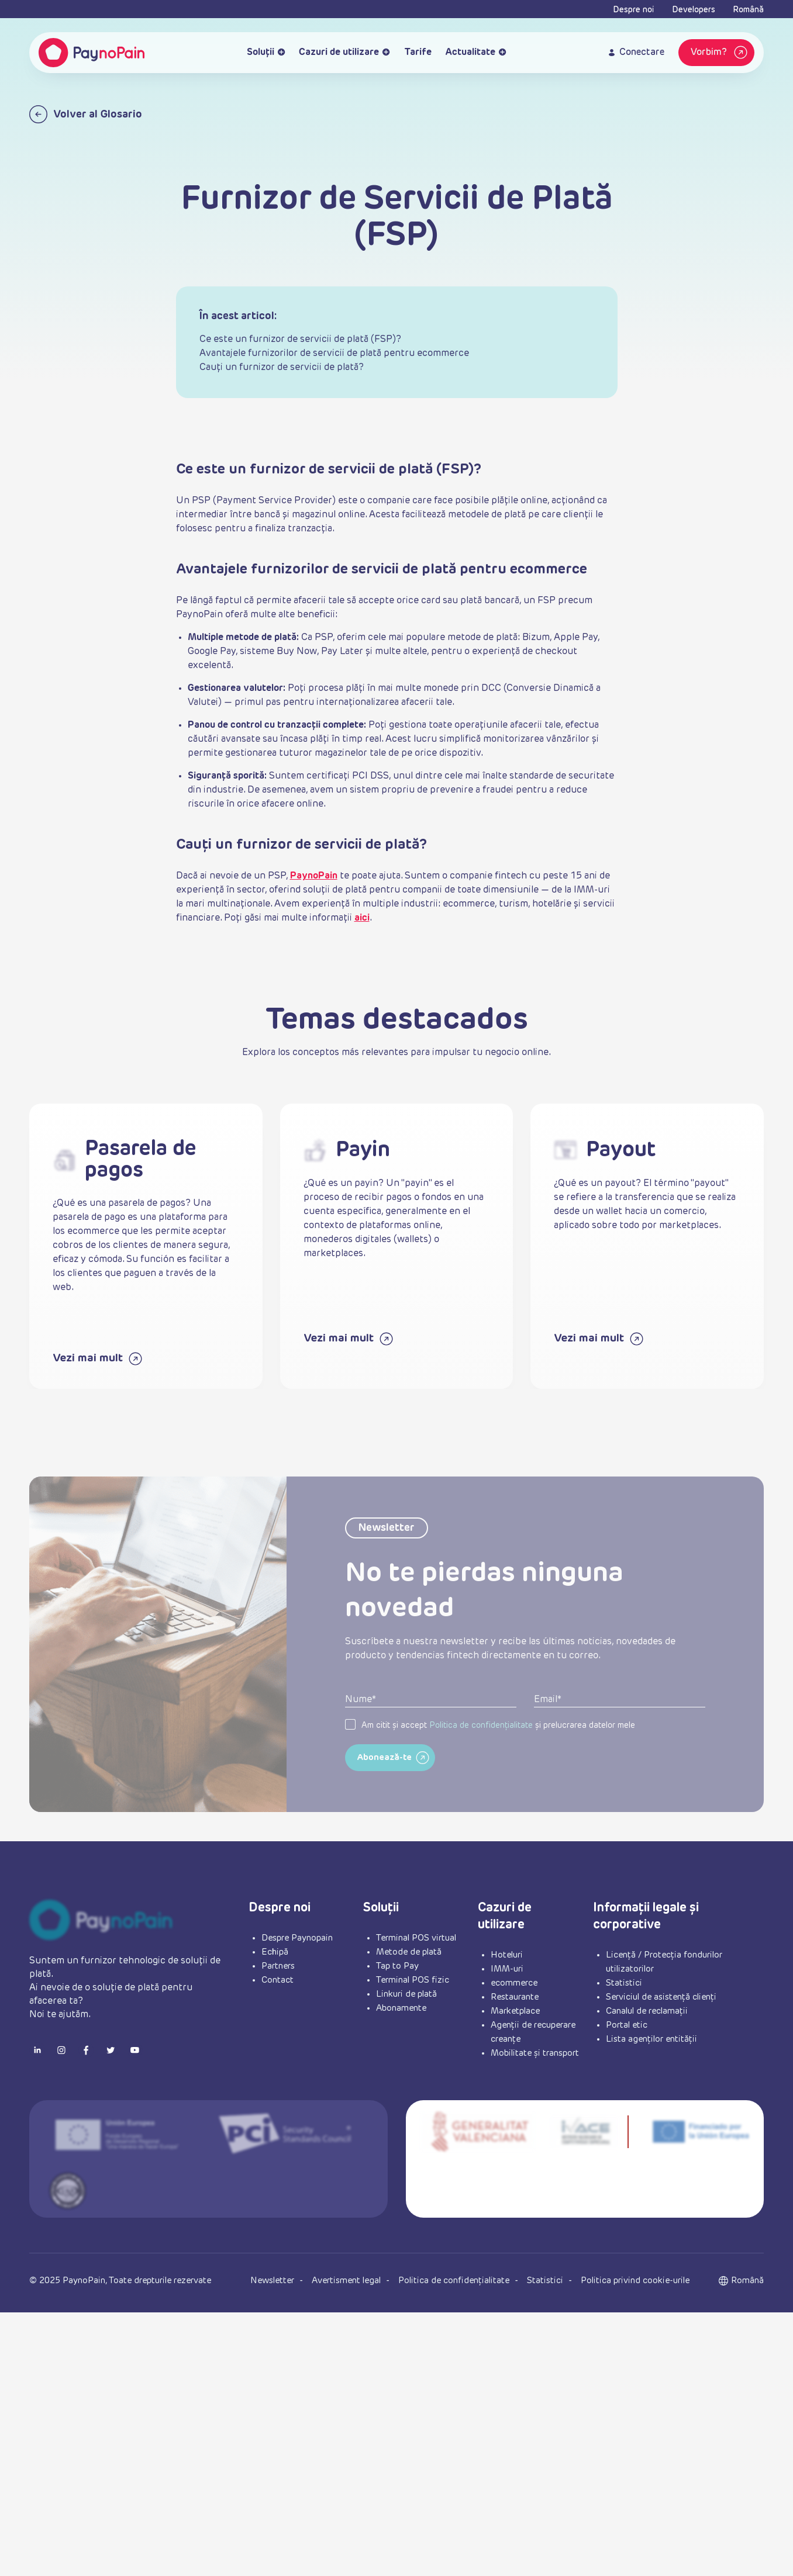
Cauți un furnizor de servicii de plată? (281, 367)
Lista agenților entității (651, 2039)
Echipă (274, 1952)
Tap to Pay (397, 1966)
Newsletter (273, 2280)
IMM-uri (507, 1969)
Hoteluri (507, 1955)
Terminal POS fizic (412, 1980)
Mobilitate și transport (535, 2053)
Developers (693, 10)
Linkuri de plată (406, 1994)
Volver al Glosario (85, 114)
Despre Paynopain (297, 1938)
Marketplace (515, 2011)
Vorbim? (720, 52)
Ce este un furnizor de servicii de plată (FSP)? (300, 339)
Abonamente (401, 2008)
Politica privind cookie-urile (635, 2280)
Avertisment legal (347, 2280)
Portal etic (626, 2025)
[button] (747, 2281)
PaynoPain (313, 876)
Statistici (624, 1983)
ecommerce (514, 1983)
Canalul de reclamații (647, 2011)
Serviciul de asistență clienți (661, 1997)
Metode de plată (409, 1952)
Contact (277, 1980)
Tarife (418, 53)
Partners (278, 1966)
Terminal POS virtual (416, 1938)
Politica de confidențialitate (481, 1752)
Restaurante (515, 1997)
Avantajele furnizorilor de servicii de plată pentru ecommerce (334, 353)
